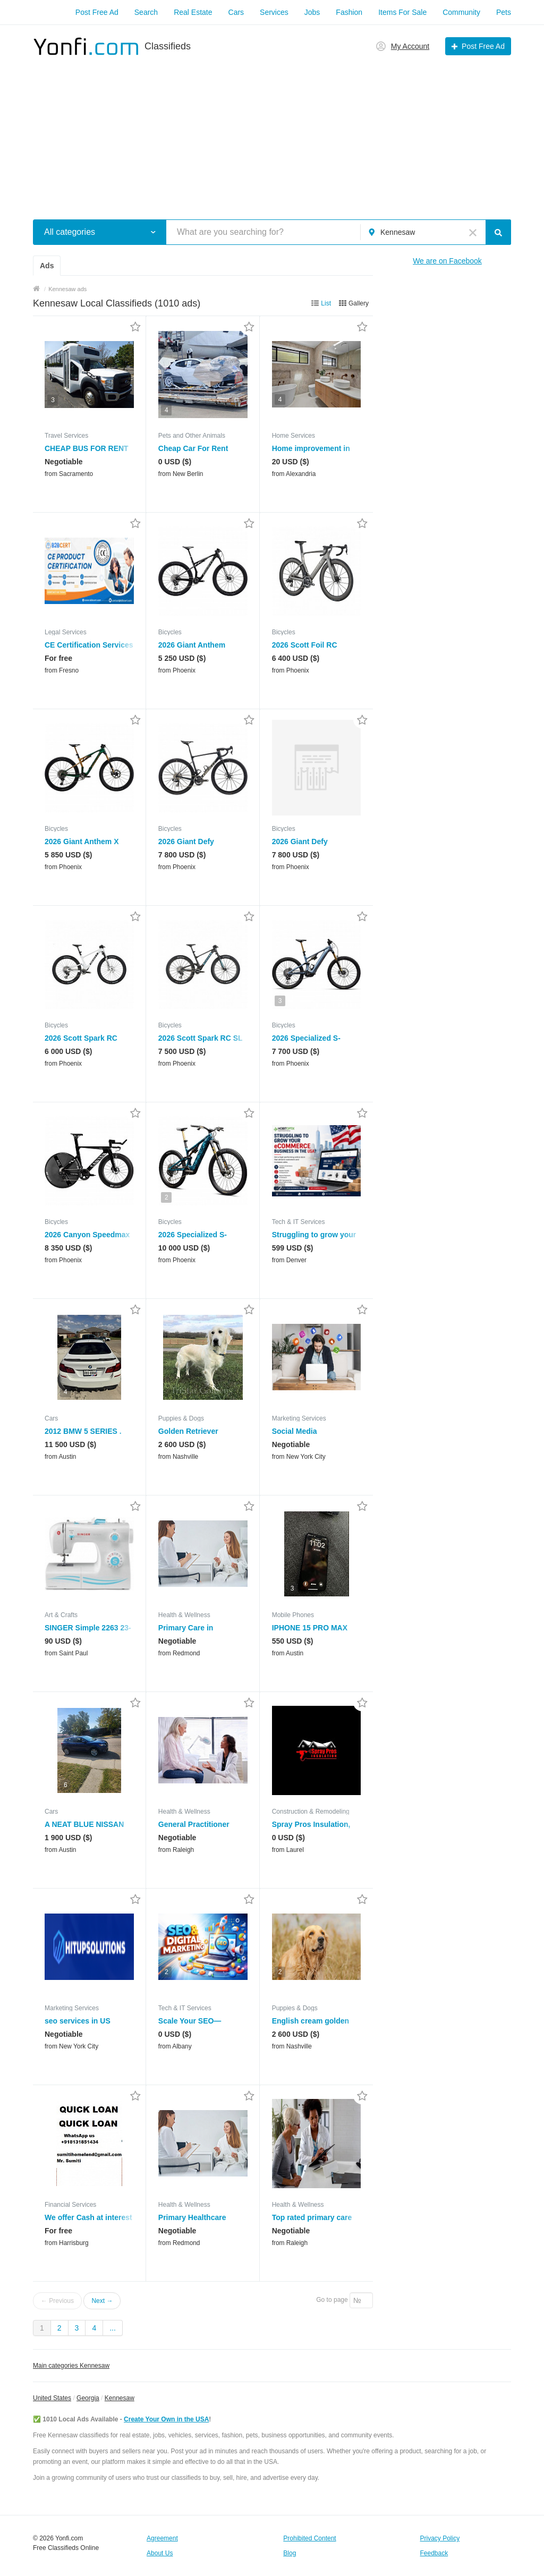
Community (461, 12)
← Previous (57, 2301)
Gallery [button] (358, 303)
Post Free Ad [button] (483, 46)
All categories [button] (69, 231)
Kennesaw (119, 2398)
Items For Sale (402, 12)
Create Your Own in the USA (166, 2419)
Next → (102, 2301)
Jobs (312, 12)
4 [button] (166, 410)
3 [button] (53, 400)
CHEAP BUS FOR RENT (87, 448)
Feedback (434, 2553)
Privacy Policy (440, 2538)
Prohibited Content (309, 2538)
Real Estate (193, 12)
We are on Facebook (447, 261)
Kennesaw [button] (397, 232)
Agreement (162, 2538)
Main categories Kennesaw (71, 2365)
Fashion (349, 12)
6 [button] (65, 1785)
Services (274, 12)
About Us (160, 2553)
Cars (236, 12)
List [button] (326, 303)
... (112, 2328)
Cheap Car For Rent (193, 448)
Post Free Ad (96, 12)
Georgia (87, 2398)
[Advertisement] (272, 131)
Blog (289, 2553)
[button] (153, 232)
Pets (503, 12)
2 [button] (166, 1197)
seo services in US (77, 2021)
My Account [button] (410, 46)
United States (52, 2398)
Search (146, 12)
